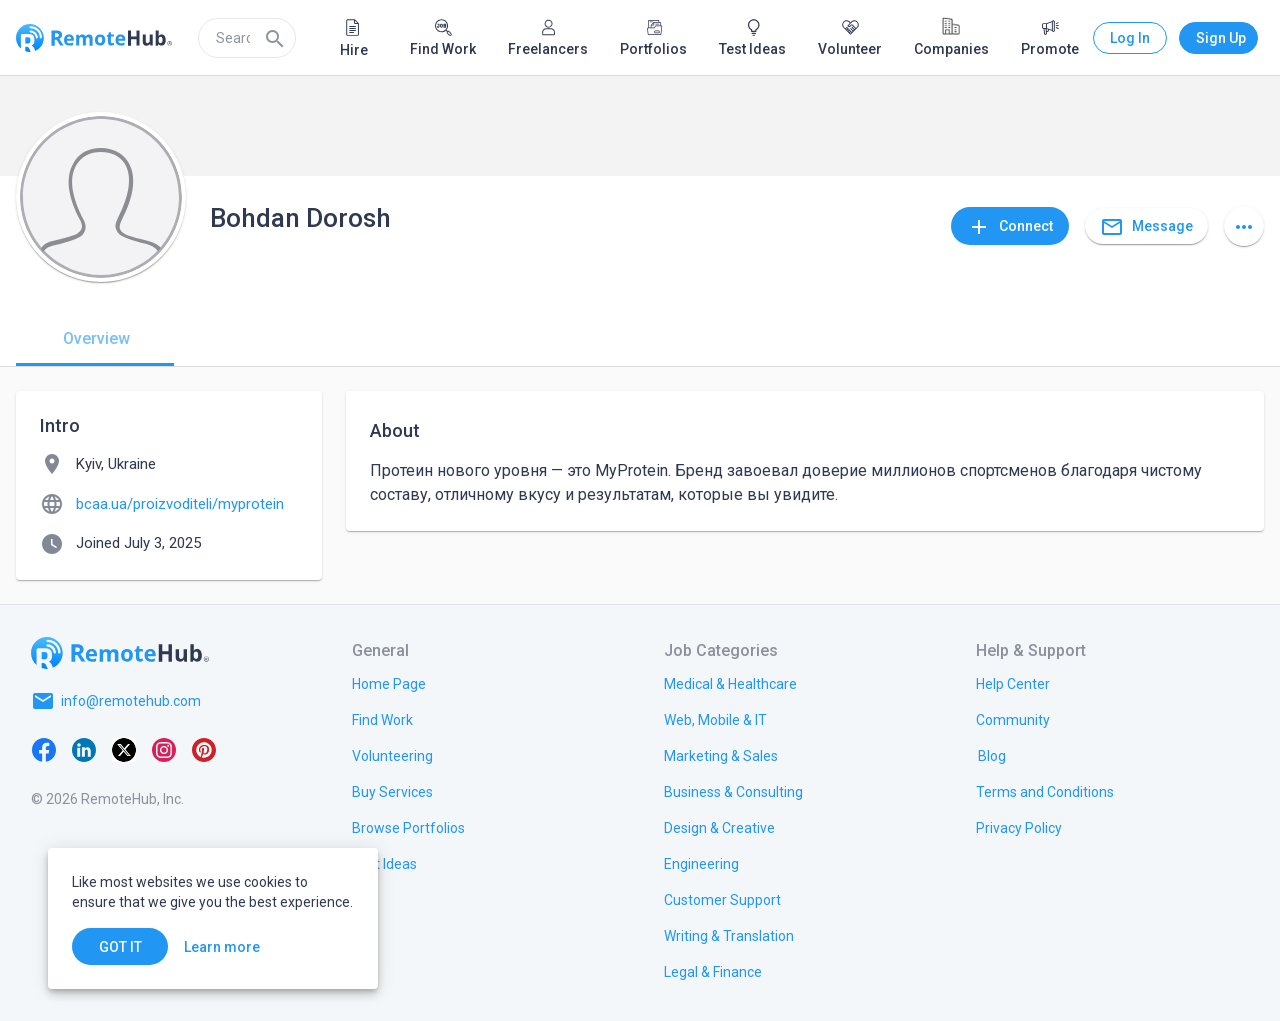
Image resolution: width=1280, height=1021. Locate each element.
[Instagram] (164, 749)
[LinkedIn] (84, 749)
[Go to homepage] (120, 653)
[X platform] (124, 749)
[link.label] (1013, 683)
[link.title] (389, 683)
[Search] (275, 38)
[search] (247, 38)
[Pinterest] (204, 749)
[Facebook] (44, 749)
